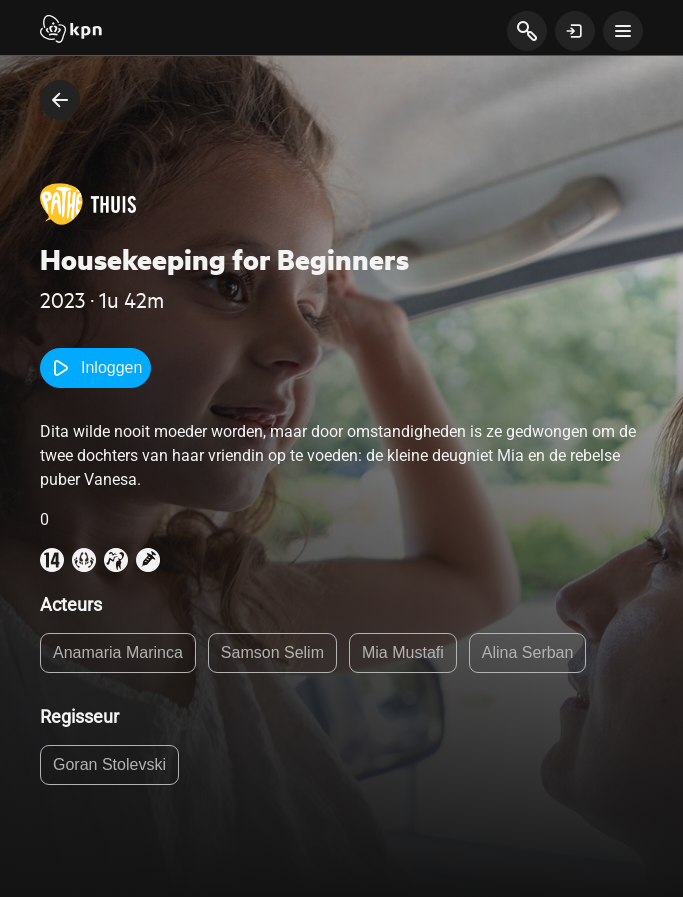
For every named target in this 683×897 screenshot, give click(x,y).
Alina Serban (528, 652)
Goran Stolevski (109, 764)
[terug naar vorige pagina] (60, 100)
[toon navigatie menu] (623, 31)
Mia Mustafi (403, 652)
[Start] (71, 31)
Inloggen (95, 368)
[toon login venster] (575, 31)
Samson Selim (272, 652)
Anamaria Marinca (118, 652)
